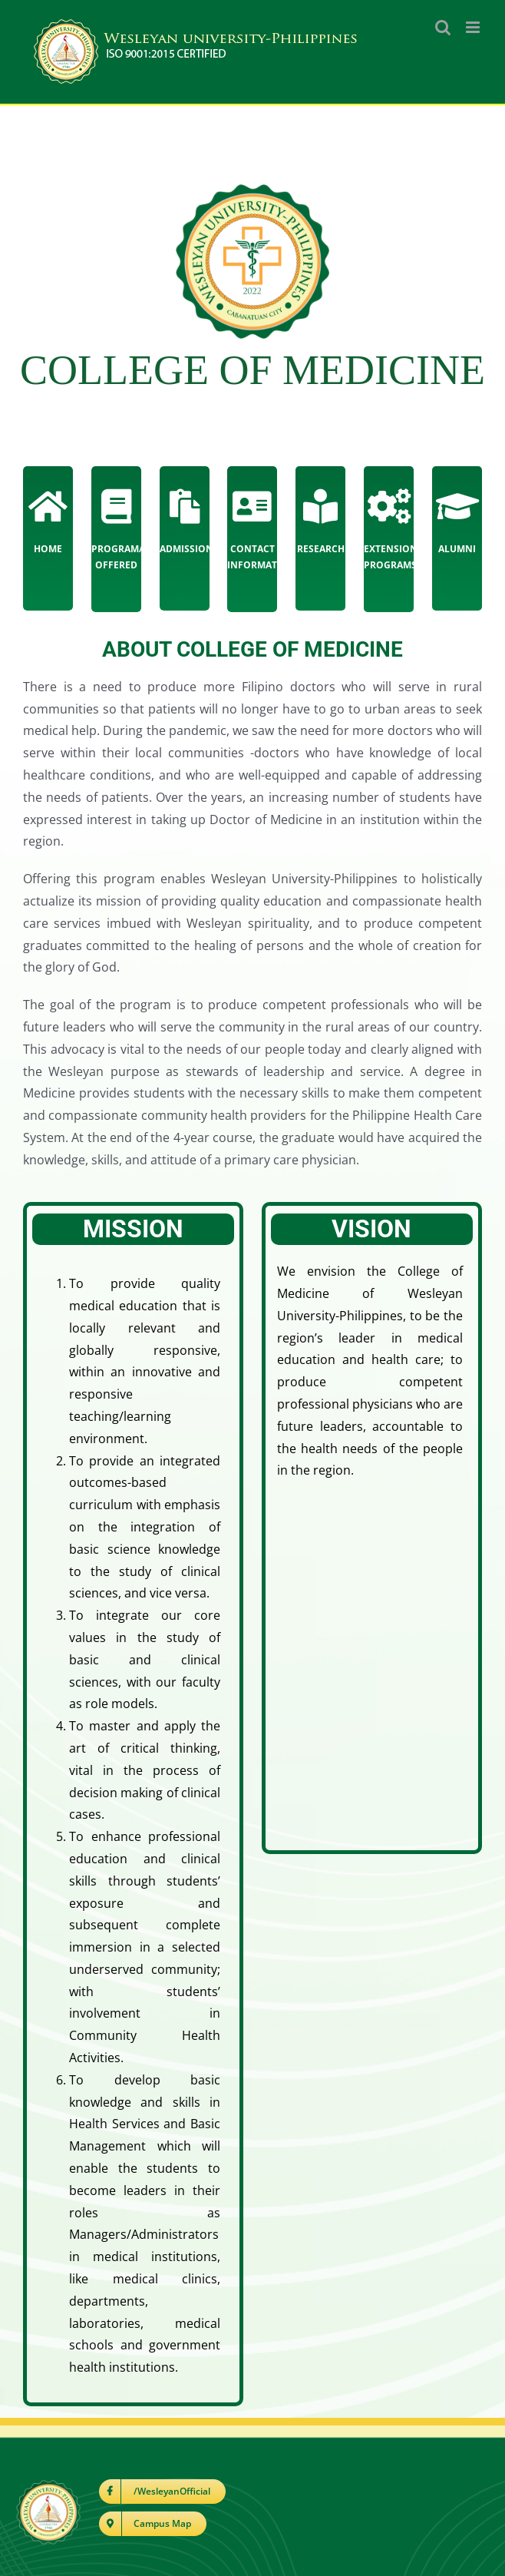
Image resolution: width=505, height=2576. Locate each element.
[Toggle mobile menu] (474, 27)
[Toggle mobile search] (443, 27)
